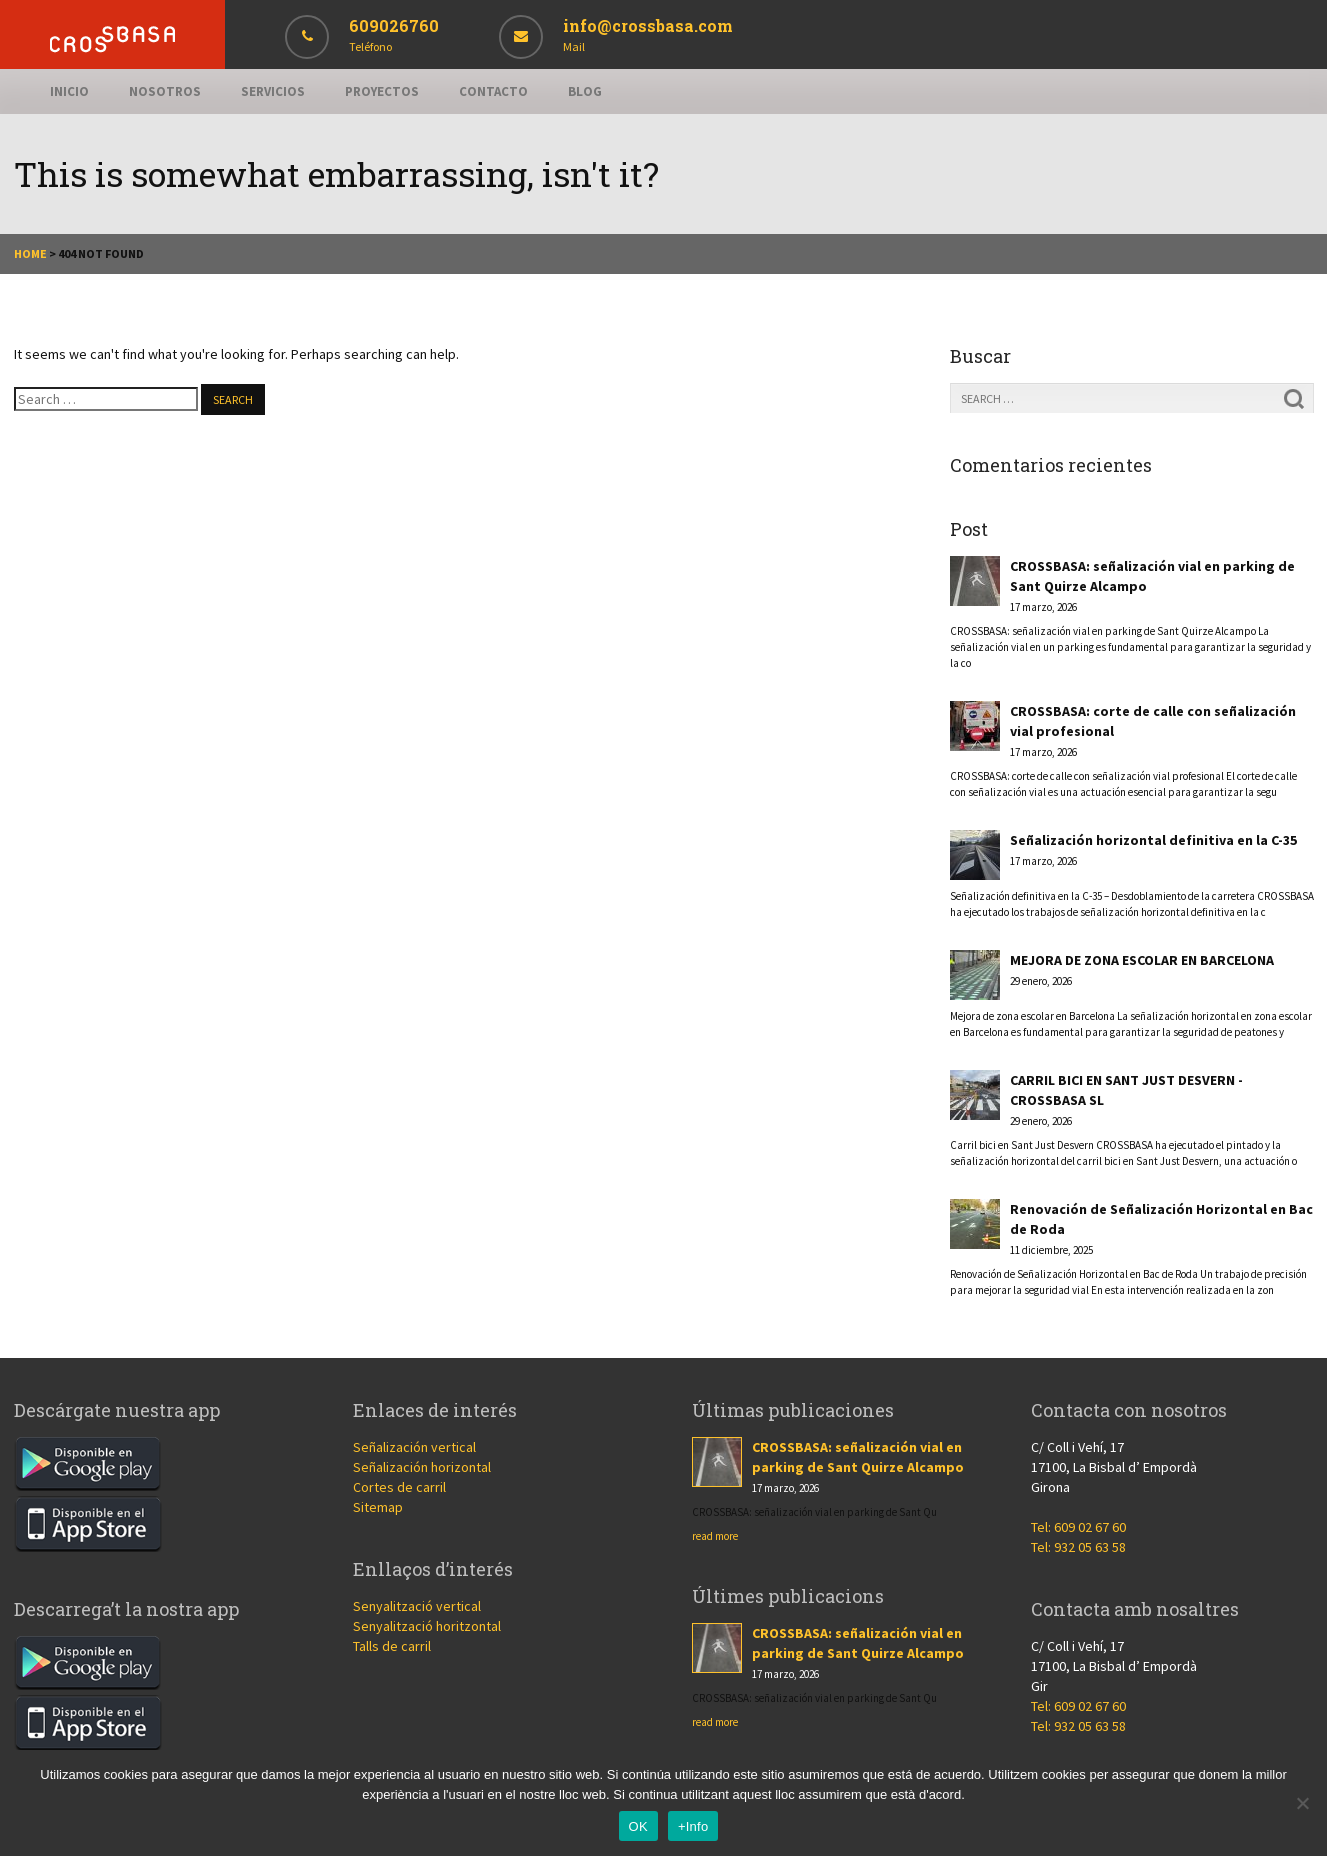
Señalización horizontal (422, 1467)
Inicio (69, 91)
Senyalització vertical (417, 1606)
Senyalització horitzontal (427, 1626)
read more (715, 1536)
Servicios (273, 91)
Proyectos (382, 91)
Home (30, 253)
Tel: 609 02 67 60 (1078, 1527)
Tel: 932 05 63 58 (1078, 1547)
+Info (693, 1826)
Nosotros (165, 91)
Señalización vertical (414, 1447)
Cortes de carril (399, 1487)
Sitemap (378, 1507)
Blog (585, 91)
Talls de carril (392, 1646)
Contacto (493, 91)
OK (638, 1826)
